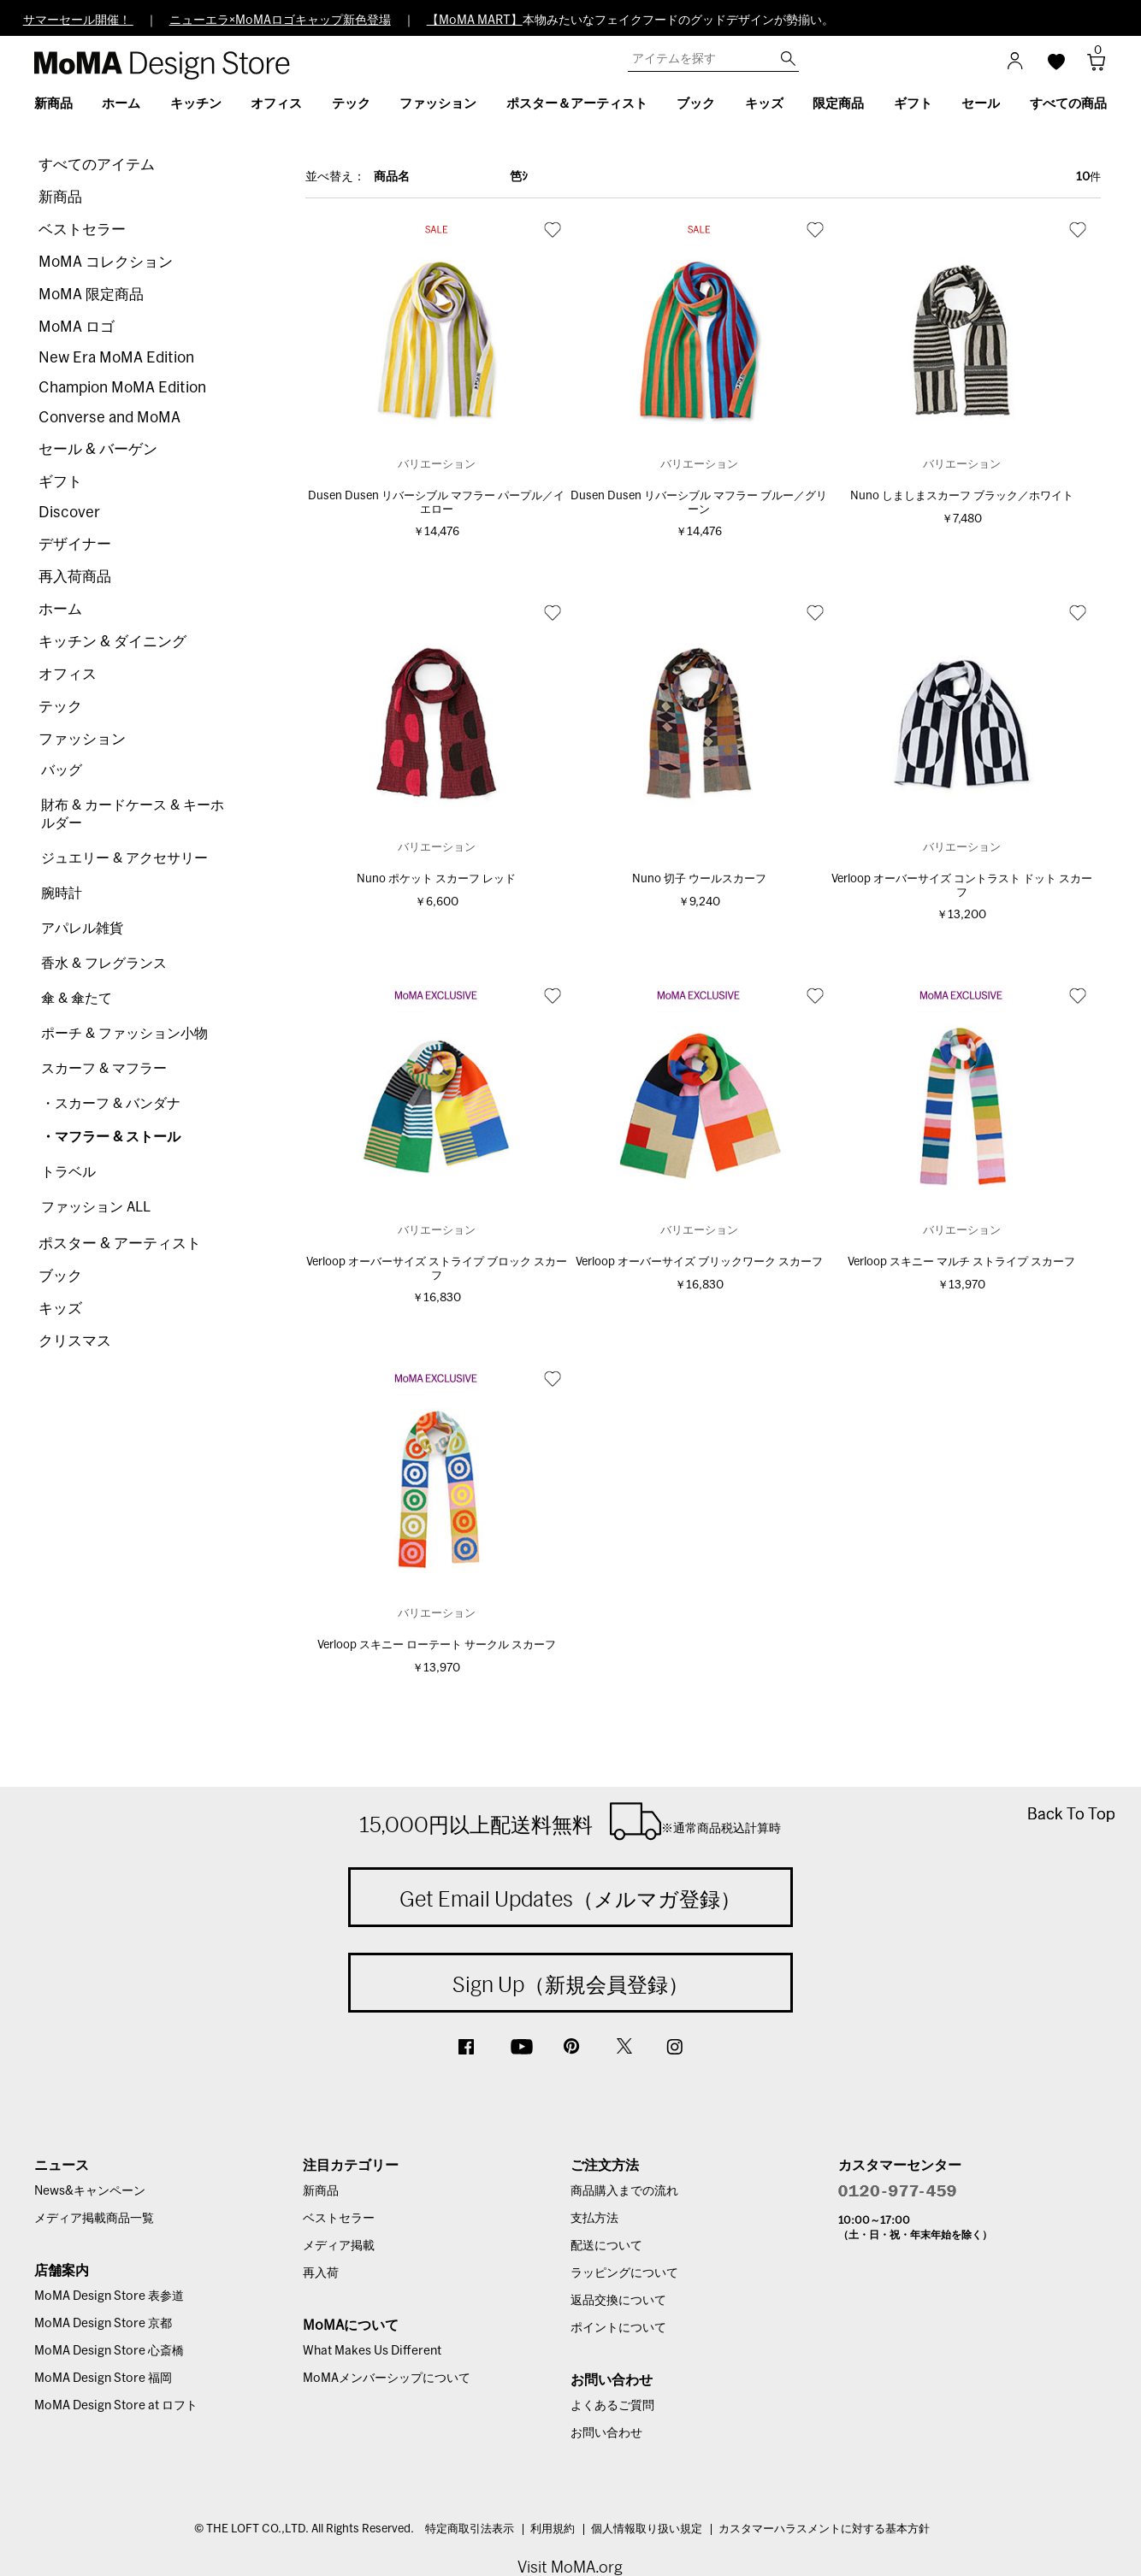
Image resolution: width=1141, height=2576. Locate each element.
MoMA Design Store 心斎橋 (109, 2351)
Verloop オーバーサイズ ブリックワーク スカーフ (699, 1262)
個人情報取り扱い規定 (646, 2529)
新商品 (60, 197)
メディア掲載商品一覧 (94, 2219)
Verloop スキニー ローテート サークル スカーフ (436, 1645)
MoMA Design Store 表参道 (109, 2296)
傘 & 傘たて (76, 998)
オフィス (67, 674)
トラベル (68, 1172)
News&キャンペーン (89, 2191)
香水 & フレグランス (104, 963)
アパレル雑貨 (82, 928)
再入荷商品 (74, 576)
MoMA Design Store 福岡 (103, 2378)
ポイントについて (618, 2328)
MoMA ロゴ (76, 327)
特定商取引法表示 (469, 2529)
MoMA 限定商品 (91, 294)
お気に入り (552, 229)
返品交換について (618, 2301)
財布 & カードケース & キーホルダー (132, 814)
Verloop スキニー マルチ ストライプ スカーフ (961, 1262)
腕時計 (61, 893)
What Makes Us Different (372, 2351)
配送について (606, 2246)
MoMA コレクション (105, 262)
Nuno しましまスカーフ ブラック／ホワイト (961, 496)
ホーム (60, 609)
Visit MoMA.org (570, 2567)
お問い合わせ (606, 2433)
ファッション (82, 739)
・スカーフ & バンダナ (110, 1104)
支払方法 (594, 2219)
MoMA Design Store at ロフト (116, 2406)
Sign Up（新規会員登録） (570, 1984)
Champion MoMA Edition (122, 387)
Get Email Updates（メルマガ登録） (570, 1899)
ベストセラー (82, 229)
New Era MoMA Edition (116, 358)
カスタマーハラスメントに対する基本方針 (824, 2529)
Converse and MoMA (109, 417)
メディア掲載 (339, 2246)
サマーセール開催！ (78, 21)
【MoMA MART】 (475, 21)
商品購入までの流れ (624, 2191)
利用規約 (552, 2529)
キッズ (60, 1308)
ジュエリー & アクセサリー (124, 858)
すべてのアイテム (96, 164)
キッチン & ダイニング (112, 641)
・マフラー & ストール (110, 1137)
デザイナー (74, 544)
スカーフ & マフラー (104, 1069)
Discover (69, 512)
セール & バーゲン (97, 449)
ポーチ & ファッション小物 (124, 1033)
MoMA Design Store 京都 (103, 2324)
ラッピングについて (624, 2273)
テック (60, 706)
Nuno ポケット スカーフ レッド (436, 879)
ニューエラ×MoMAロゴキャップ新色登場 (280, 21)
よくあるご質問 (612, 2406)
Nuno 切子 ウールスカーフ (699, 879)
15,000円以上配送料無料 (570, 1821)
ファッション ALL (96, 1207)
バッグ (61, 770)
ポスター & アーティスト (119, 1243)
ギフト (60, 482)
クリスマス (74, 1341)
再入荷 (321, 2273)
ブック (60, 1276)
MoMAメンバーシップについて (386, 2378)
